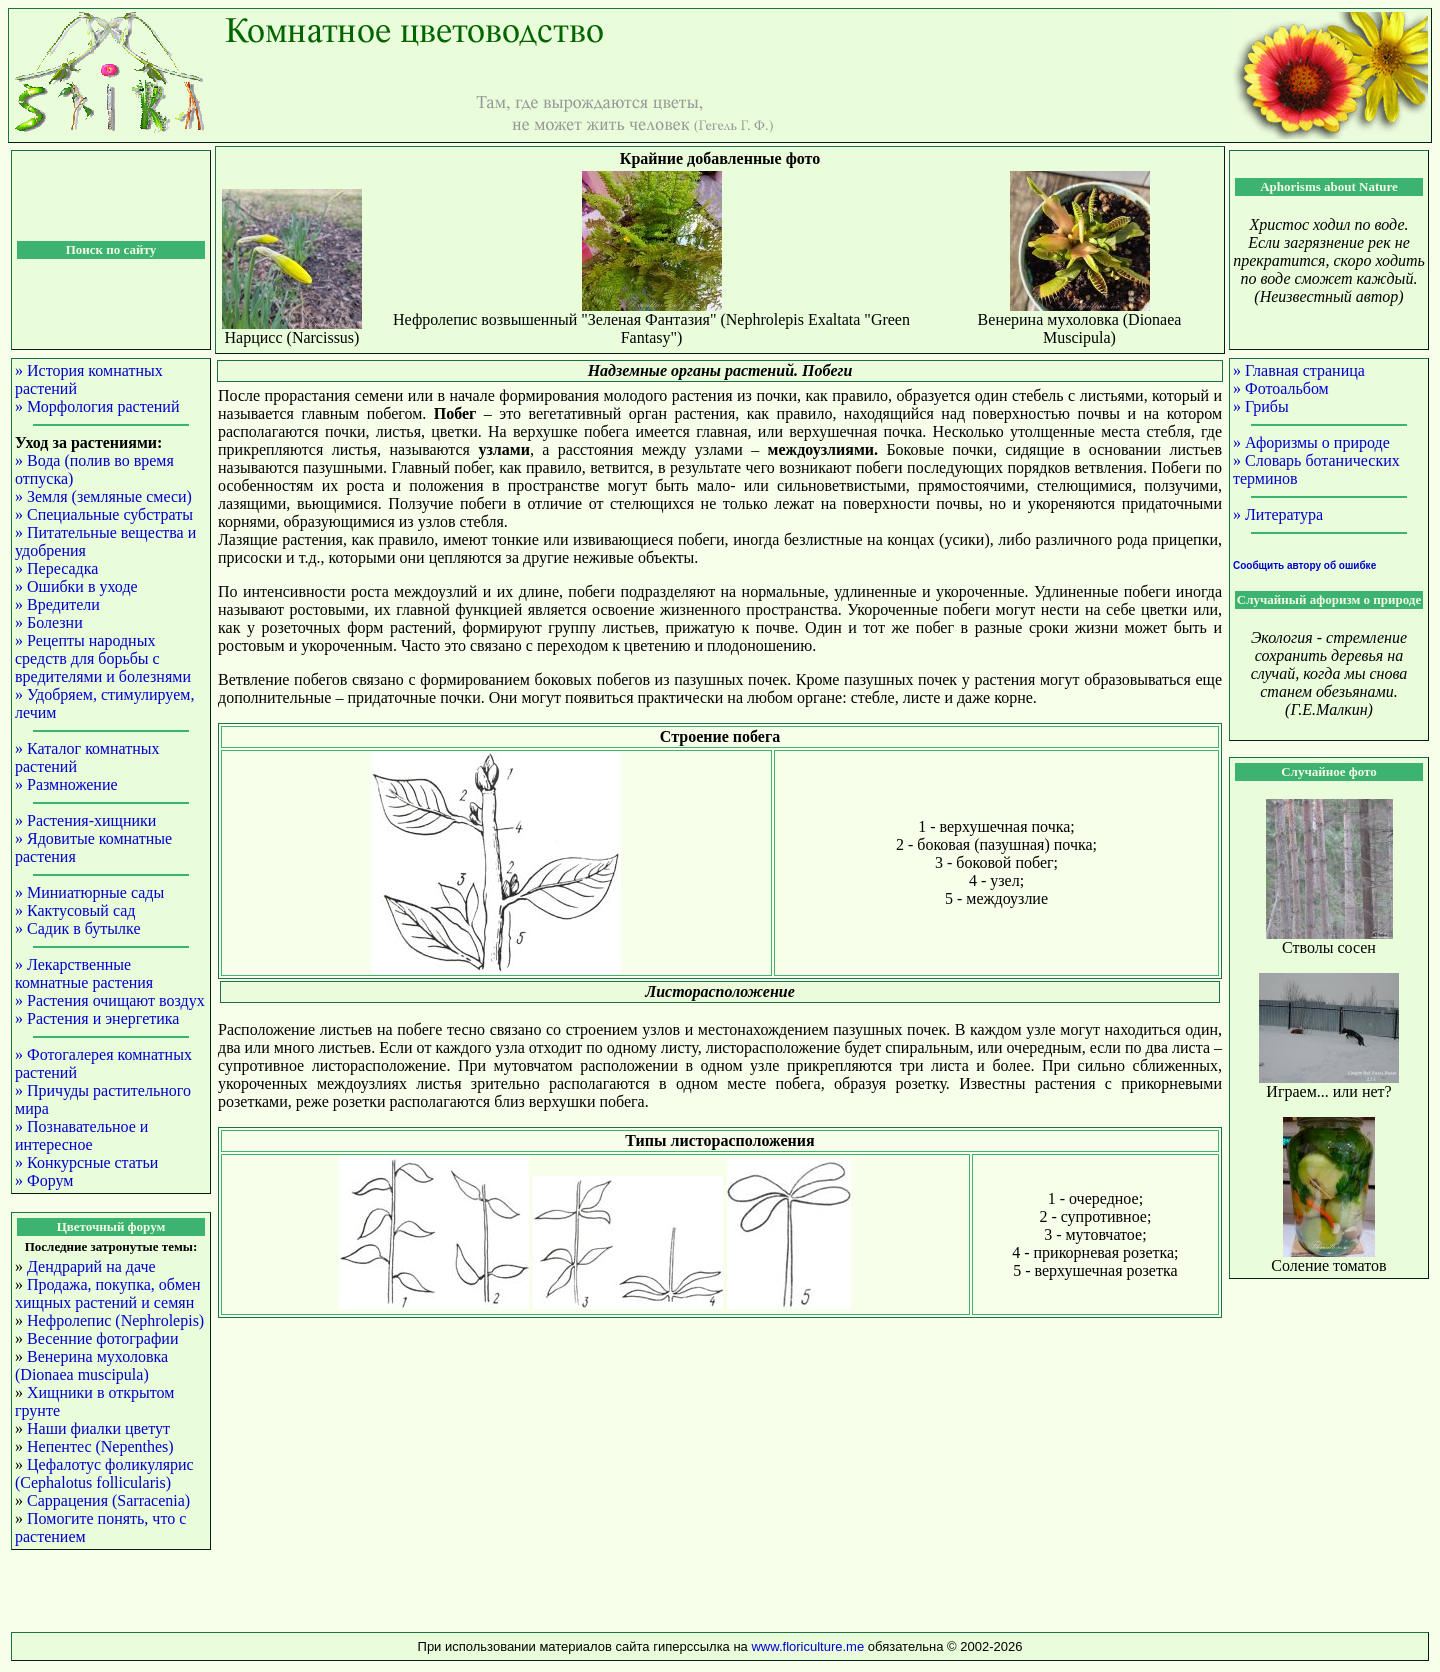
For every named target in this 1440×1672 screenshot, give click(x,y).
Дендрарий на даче (91, 1266)
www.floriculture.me (809, 1646)
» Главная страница (1299, 370)
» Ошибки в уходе (76, 586)
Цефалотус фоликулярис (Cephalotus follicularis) (104, 1473)
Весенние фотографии (102, 1338)
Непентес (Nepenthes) (100, 1446)
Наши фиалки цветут (98, 1428)
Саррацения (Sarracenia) (108, 1500)
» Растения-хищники (85, 820)
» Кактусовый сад (75, 910)
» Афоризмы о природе (1311, 442)
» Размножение (66, 784)
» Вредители (57, 604)
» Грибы (1261, 406)
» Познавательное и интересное (81, 1135)
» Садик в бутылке (78, 928)
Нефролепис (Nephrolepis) (115, 1320)
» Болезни (49, 622)
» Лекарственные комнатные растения (84, 973)
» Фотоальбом (1281, 388)
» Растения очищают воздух (110, 1000)
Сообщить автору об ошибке (1304, 565)
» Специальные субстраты (104, 514)
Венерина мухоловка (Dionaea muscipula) (91, 1365)
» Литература (1278, 514)
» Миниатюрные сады (89, 892)
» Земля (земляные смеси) (103, 496)
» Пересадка (56, 568)
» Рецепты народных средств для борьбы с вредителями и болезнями (103, 658)
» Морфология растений (97, 406)
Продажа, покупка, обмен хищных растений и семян (108, 1293)
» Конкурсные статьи (86, 1162)
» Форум (44, 1180)
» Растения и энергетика (97, 1018)
